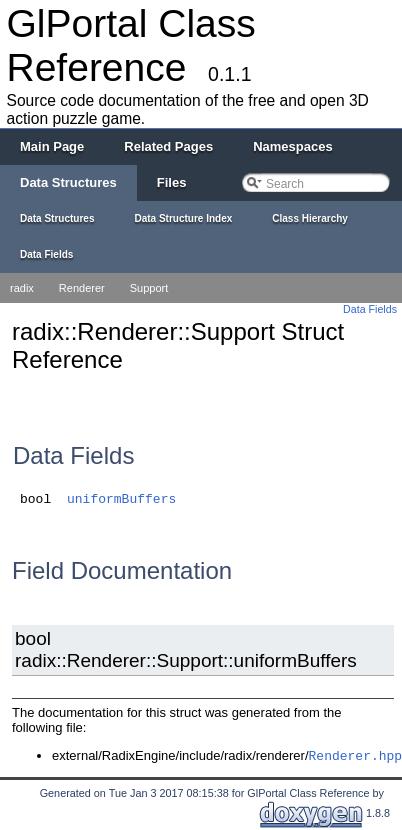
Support (149, 288)
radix (22, 288)
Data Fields (370, 309)
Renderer (82, 288)
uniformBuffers (121, 499)
